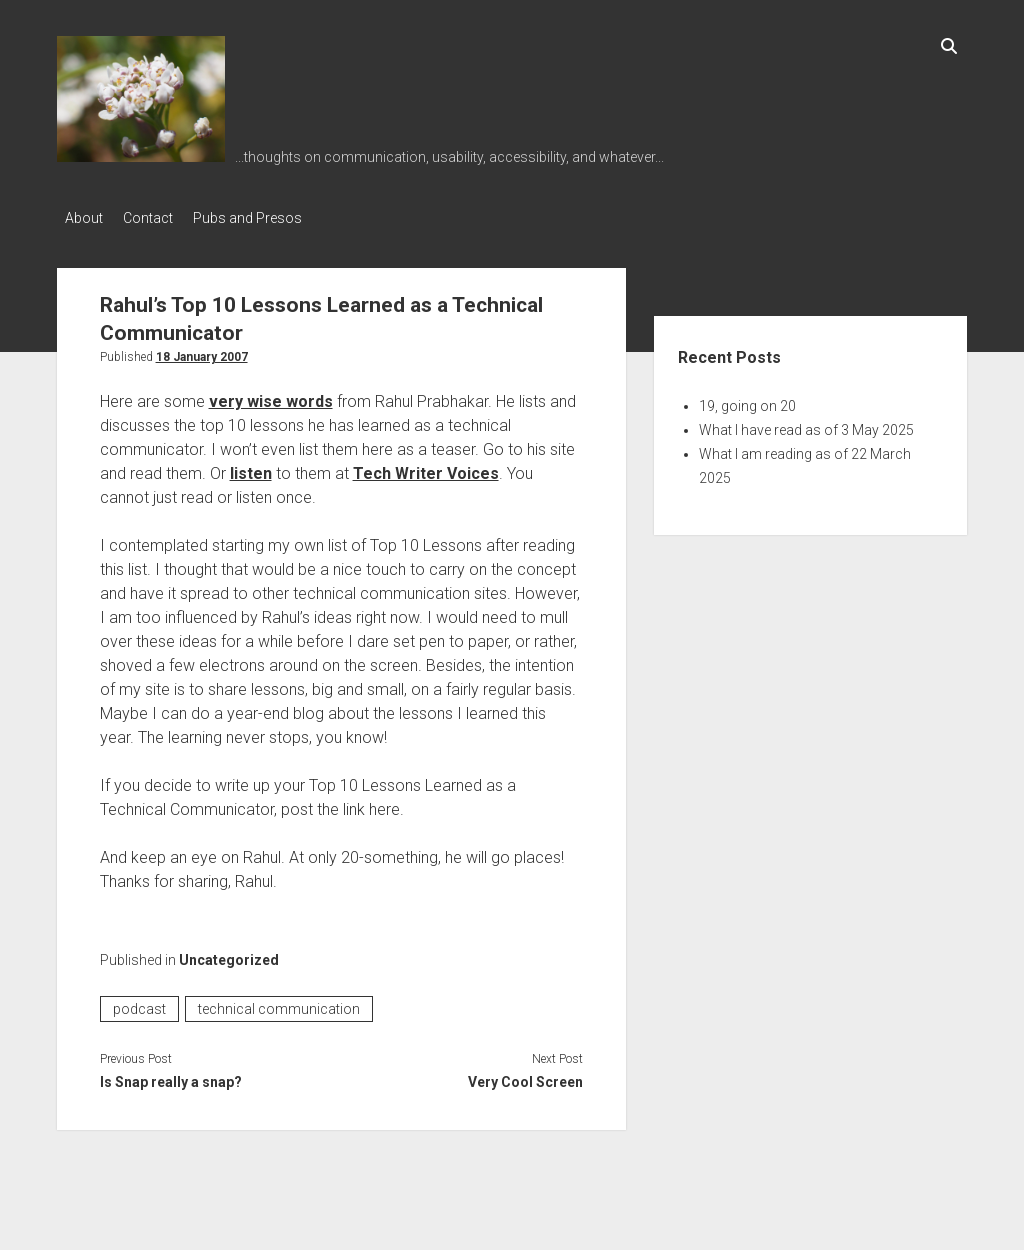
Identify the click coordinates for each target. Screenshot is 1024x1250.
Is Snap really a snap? (171, 1076)
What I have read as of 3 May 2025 (806, 424)
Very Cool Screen (525, 1076)
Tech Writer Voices (426, 467)
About (84, 218)
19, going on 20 (747, 400)
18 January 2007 (202, 351)
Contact (158, 218)
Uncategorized (229, 954)
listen (251, 467)
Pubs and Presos (267, 218)
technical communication (279, 1003)
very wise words (271, 395)
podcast (139, 1003)
